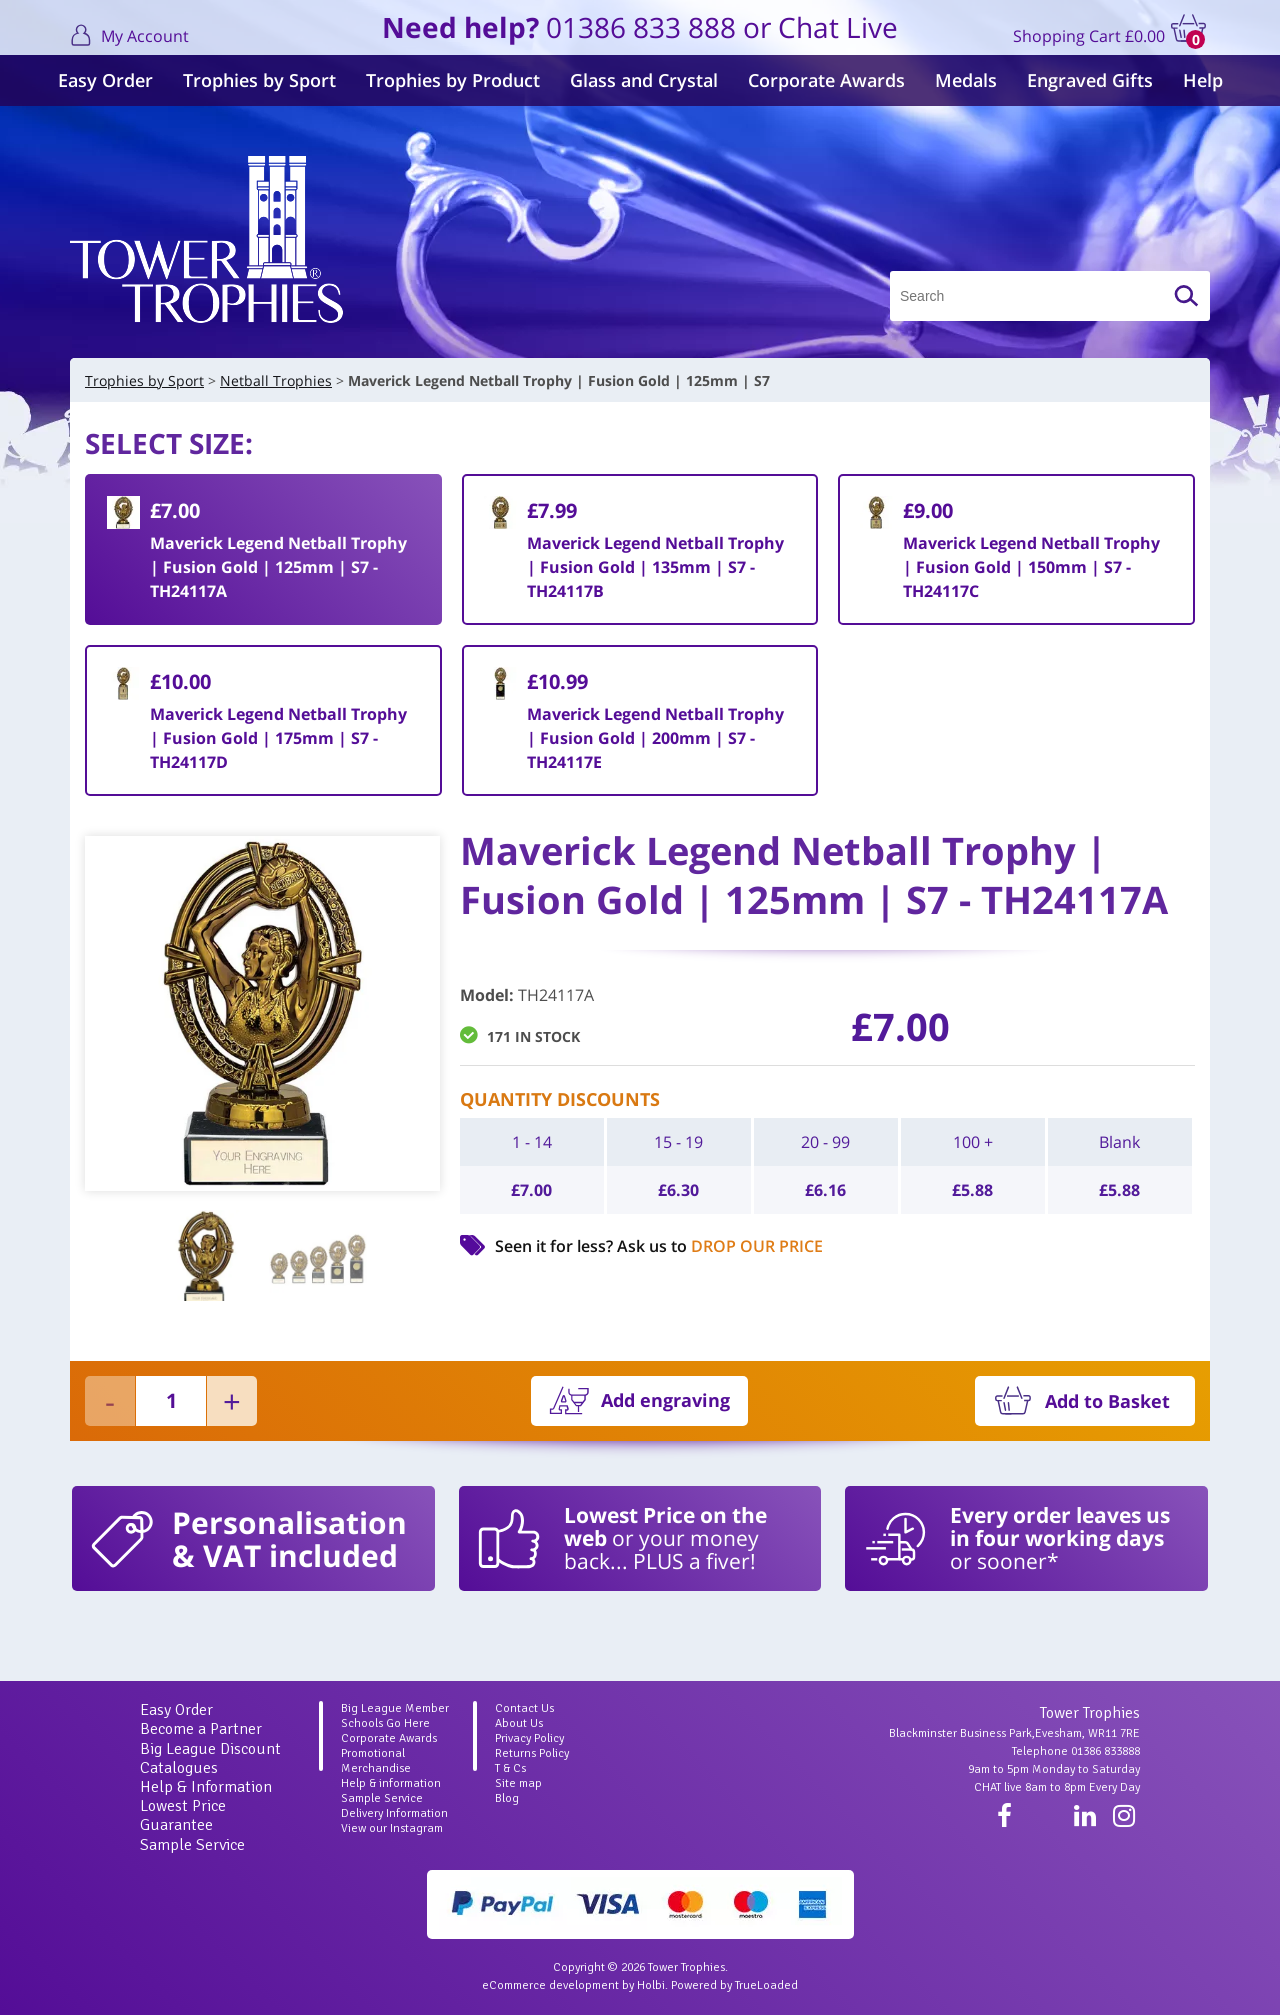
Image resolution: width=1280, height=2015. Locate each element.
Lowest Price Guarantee (183, 1815)
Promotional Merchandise (376, 1761)
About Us (519, 1723)
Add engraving (665, 1400)
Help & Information (206, 1787)
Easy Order (105, 80)
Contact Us (524, 1708)
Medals (966, 80)
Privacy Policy (529, 1738)
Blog (507, 1798)
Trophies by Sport (259, 80)
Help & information (391, 1783)
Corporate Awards (826, 80)
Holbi (651, 1985)
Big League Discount (210, 1749)
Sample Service (192, 1845)
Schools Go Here (385, 1723)
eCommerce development (550, 1985)
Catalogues (179, 1768)
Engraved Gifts (1090, 80)
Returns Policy (532, 1753)
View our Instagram (392, 1828)
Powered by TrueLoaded (734, 1985)
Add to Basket (1107, 1401)
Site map (518, 1783)
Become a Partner (201, 1729)
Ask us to (720, 1246)
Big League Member (395, 1708)
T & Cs (510, 1768)
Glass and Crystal (644, 80)
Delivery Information (394, 1813)
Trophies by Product (453, 80)
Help (1203, 80)
